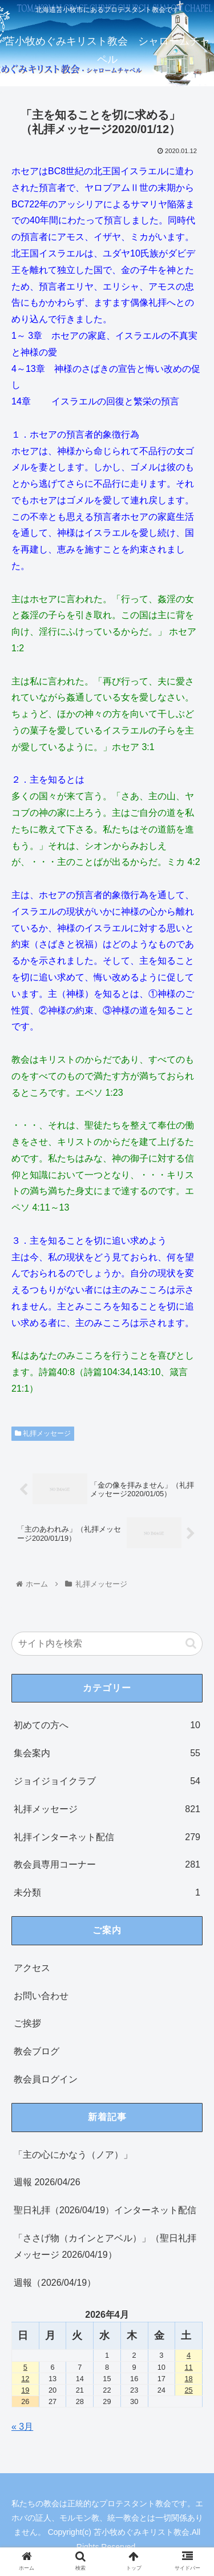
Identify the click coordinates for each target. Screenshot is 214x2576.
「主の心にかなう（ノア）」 (73, 2155)
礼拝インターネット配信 (107, 1837)
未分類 (107, 1893)
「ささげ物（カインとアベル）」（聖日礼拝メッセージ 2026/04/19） (105, 2246)
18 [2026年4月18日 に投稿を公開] (188, 2378)
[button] (191, 1643)
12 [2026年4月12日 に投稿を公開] (25, 2378)
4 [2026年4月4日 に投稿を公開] (189, 2355)
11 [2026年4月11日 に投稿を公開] (188, 2367)
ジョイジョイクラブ (107, 1781)
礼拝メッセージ (43, 1433)
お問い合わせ (41, 1996)
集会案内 (107, 1753)
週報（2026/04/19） (55, 2282)
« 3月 (22, 2426)
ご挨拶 (27, 2023)
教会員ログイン (46, 2079)
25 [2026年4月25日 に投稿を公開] (188, 2390)
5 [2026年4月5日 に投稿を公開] (25, 2367)
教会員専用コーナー (107, 1865)
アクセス (32, 1968)
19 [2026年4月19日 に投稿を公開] (25, 2390)
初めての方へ (107, 1725)
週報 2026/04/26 (47, 2182)
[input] (107, 1644)
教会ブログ (36, 2051)
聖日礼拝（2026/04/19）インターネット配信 (105, 2210)
